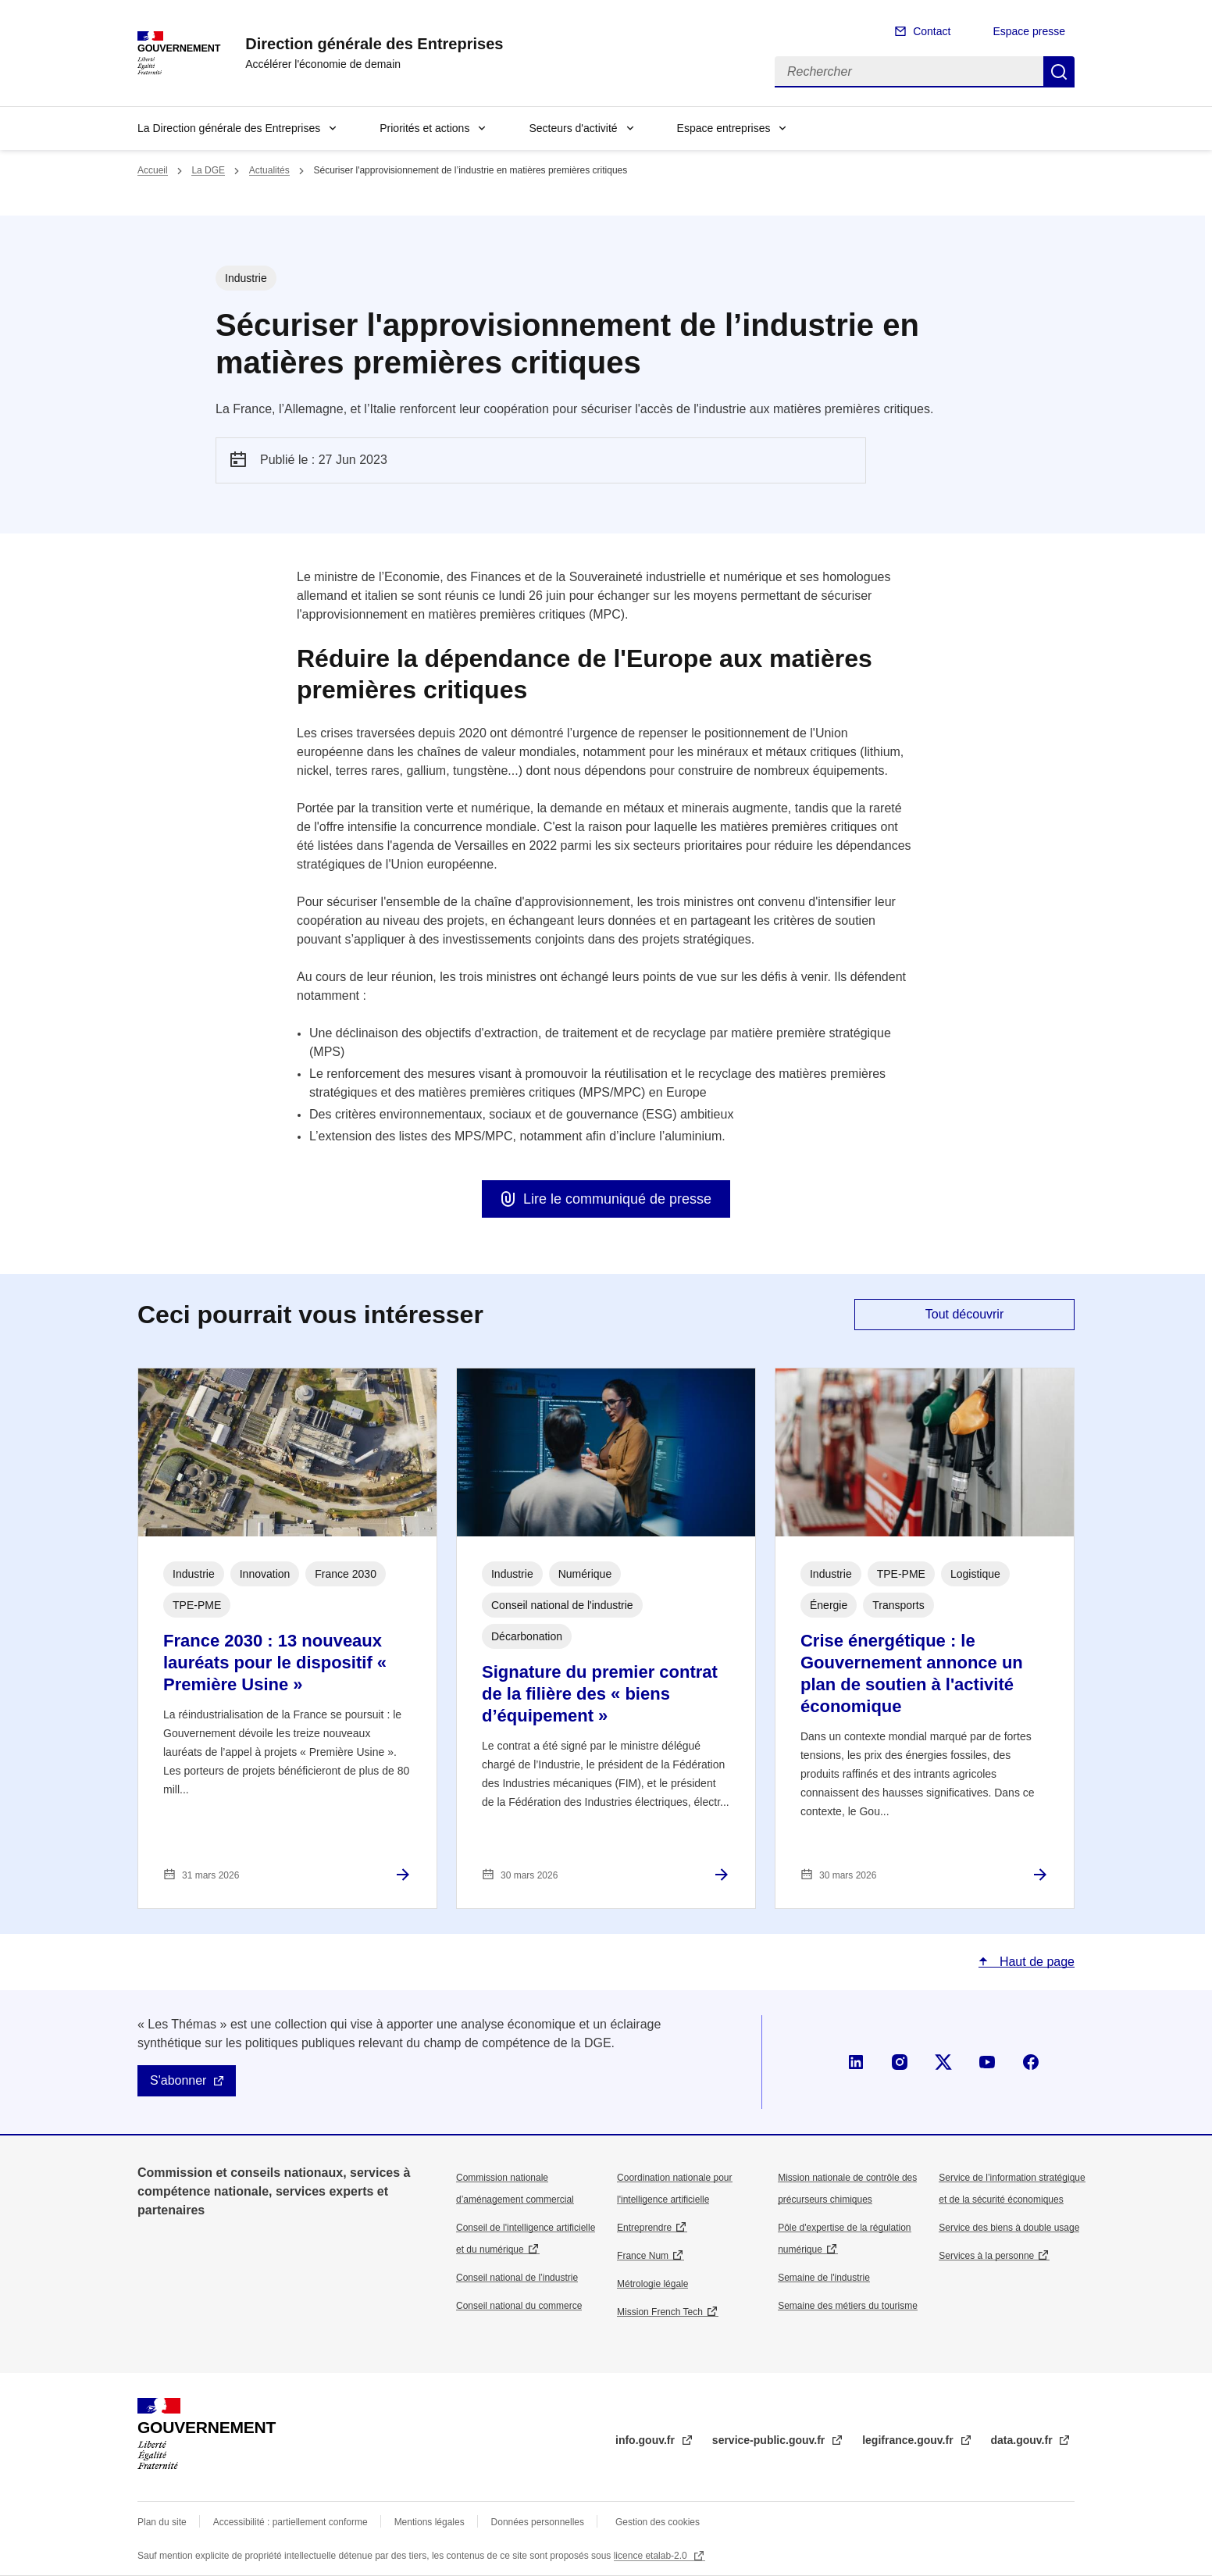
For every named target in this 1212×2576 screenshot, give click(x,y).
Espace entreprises (724, 128)
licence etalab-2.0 (652, 2555)
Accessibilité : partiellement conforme (290, 2522)
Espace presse (1029, 31)
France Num (642, 2255)
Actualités (269, 170)
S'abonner (178, 2080)
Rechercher (1059, 71)
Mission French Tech (660, 2312)
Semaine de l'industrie (824, 2277)
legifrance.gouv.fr (909, 2440)
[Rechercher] (909, 71)
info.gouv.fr (646, 2440)
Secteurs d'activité (573, 128)
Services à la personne (986, 2255)
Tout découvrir (964, 1314)
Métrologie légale (652, 2283)
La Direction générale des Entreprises (228, 128)
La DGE (208, 170)
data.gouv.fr (1023, 2440)
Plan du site (162, 2522)
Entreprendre (644, 2227)
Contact (931, 31)
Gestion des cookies (657, 2522)
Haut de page (1035, 1961)
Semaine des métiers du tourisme (848, 2305)
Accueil (152, 170)
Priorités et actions (424, 128)
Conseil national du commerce (519, 2305)
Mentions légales (429, 2522)
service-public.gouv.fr (770, 2440)
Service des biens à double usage (1009, 2227)
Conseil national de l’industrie (517, 2277)
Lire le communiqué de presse (617, 1199)
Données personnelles (537, 2522)
